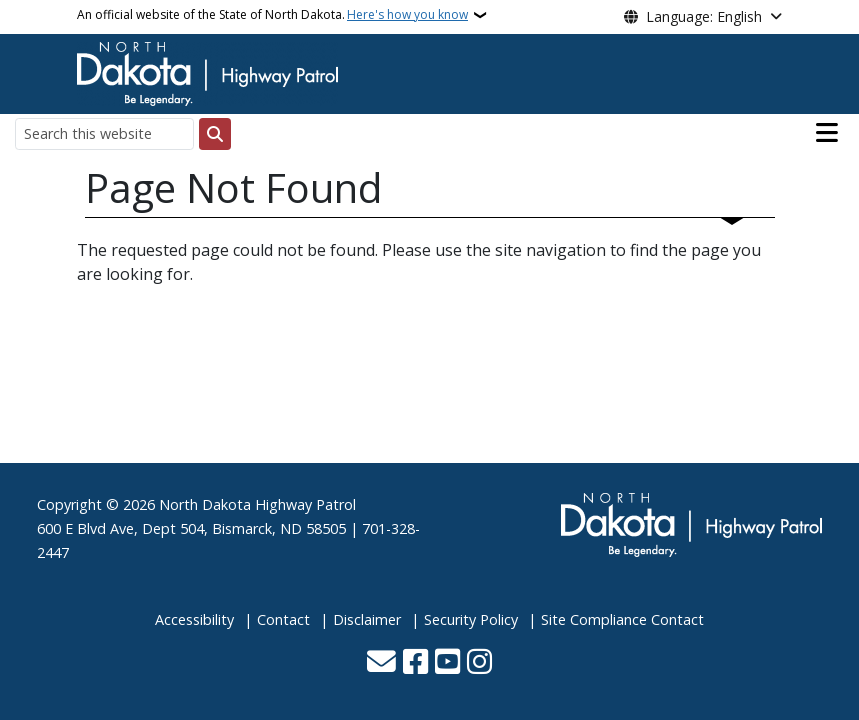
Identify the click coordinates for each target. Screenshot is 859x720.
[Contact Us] (381, 663)
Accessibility (194, 619)
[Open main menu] (827, 133)
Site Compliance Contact (622, 619)
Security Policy (471, 619)
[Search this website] (104, 133)
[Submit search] (215, 134)
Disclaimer (367, 619)
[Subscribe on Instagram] (479, 663)
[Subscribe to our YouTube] (447, 663)
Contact (283, 619)
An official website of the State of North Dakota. (272, 15)
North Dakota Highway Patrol (257, 504)
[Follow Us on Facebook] (415, 663)
